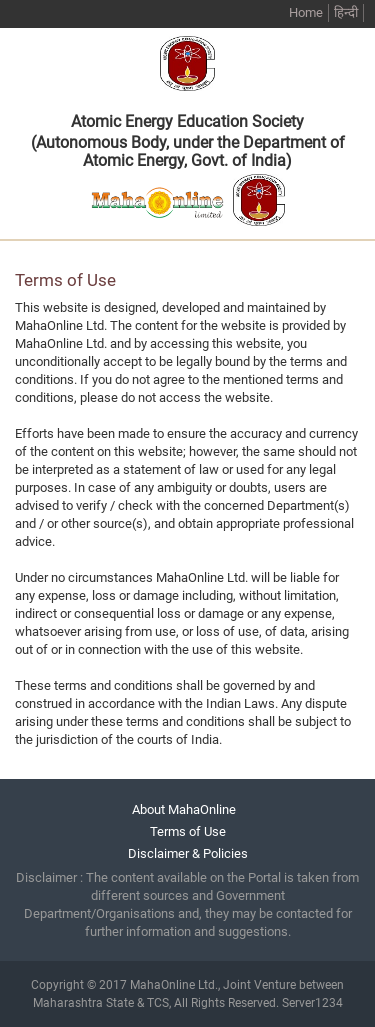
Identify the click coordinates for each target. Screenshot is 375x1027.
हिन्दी (346, 12)
